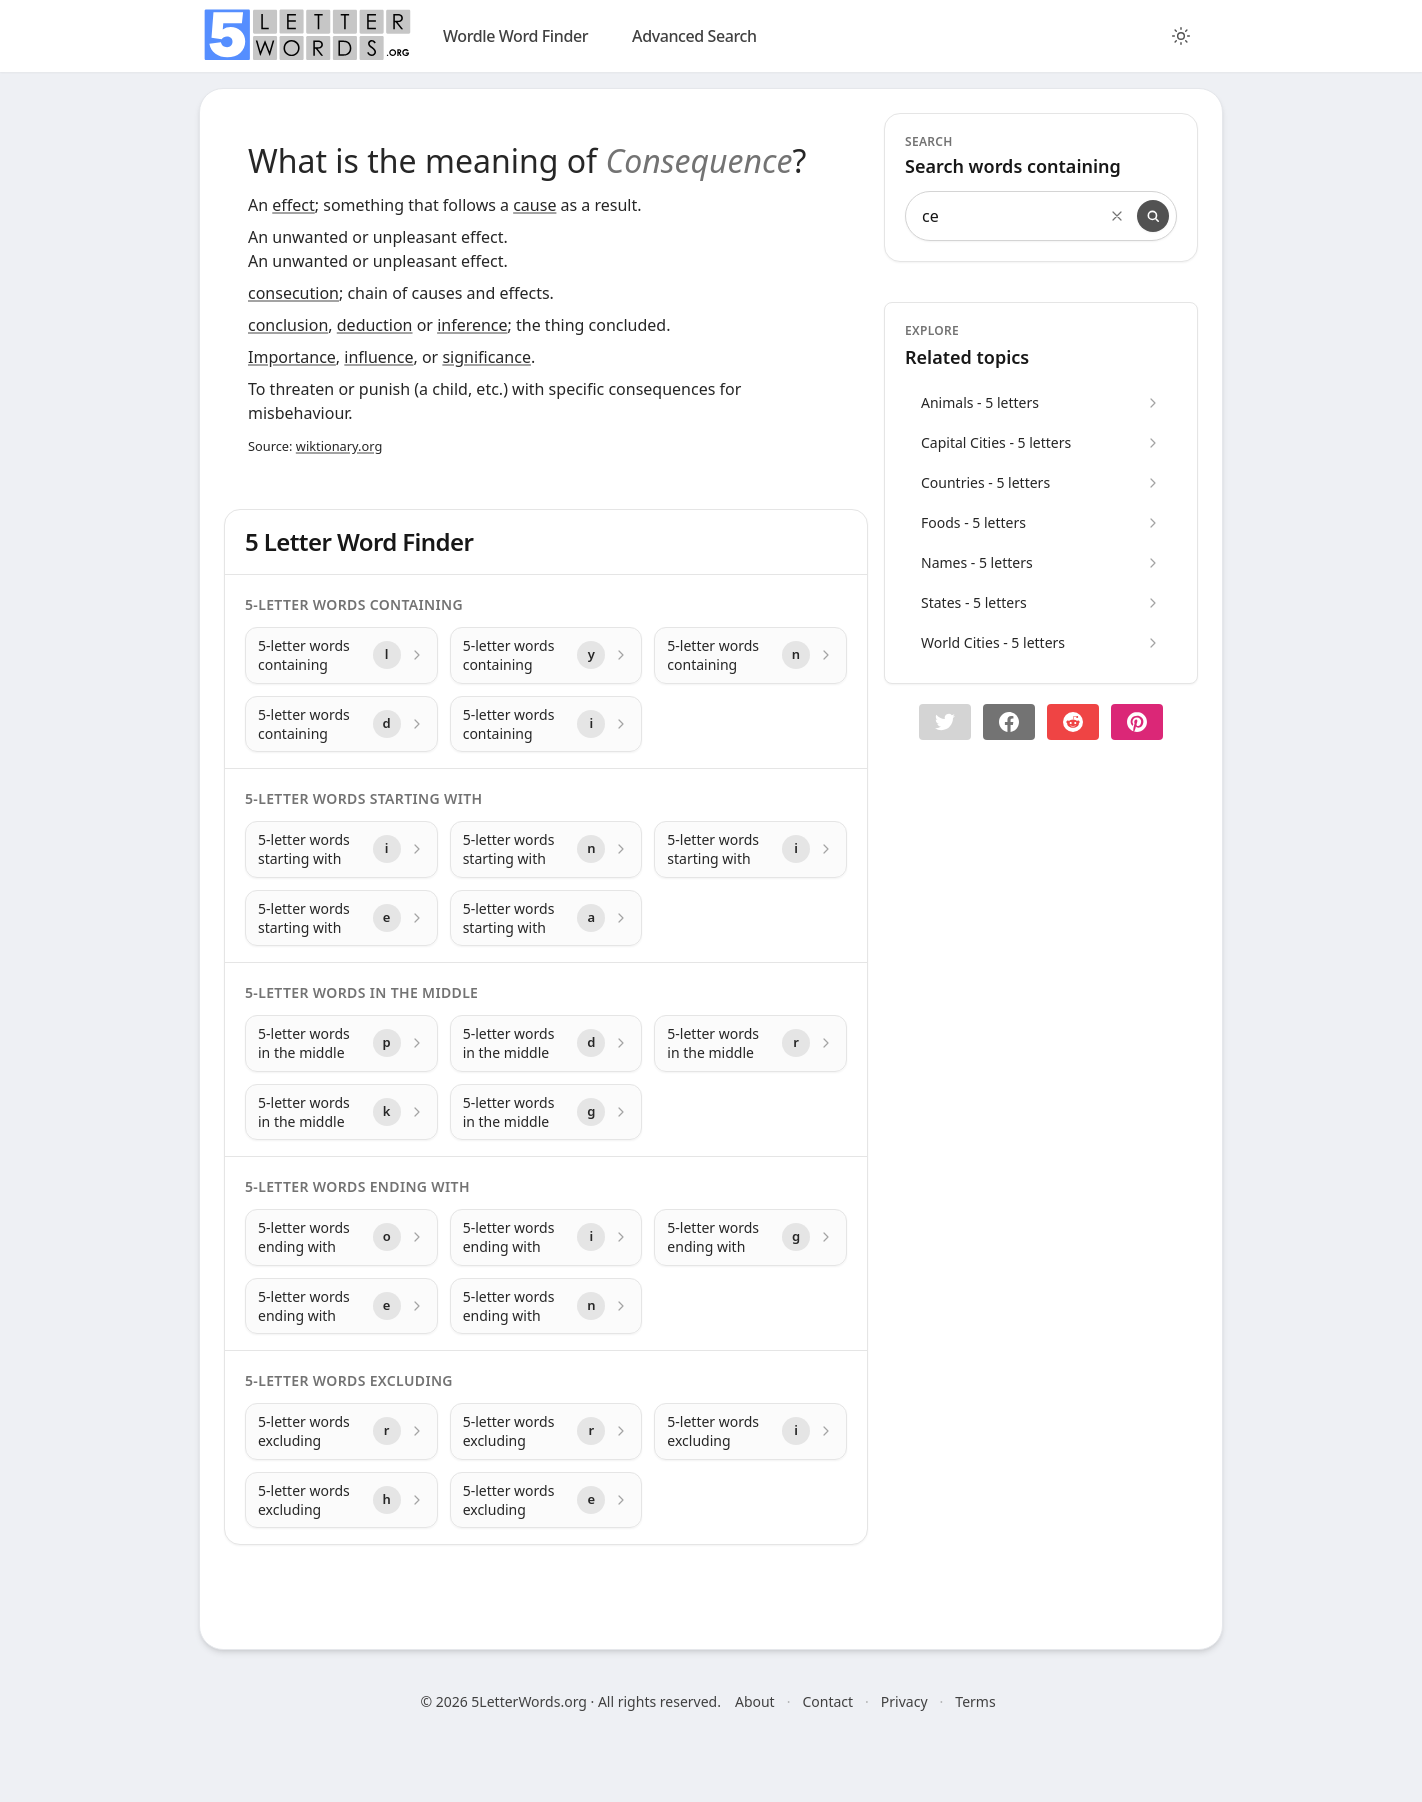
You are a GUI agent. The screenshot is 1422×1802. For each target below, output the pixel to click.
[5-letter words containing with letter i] (546, 724)
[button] (945, 722)
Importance (292, 357)
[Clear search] (1117, 216)
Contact (827, 1701)
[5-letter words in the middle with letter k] (341, 1112)
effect (293, 205)
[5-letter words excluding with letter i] (750, 1431)
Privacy (904, 1701)
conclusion (288, 325)
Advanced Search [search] (694, 36)
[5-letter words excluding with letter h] (341, 1500)
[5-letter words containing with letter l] (341, 655)
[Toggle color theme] (1181, 36)
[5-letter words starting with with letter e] (341, 918)
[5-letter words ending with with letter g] (750, 1237)
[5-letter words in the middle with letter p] (341, 1043)
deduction (375, 325)
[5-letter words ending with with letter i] (546, 1237)
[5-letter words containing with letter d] (341, 724)
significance (486, 357)
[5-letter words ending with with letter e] (341, 1306)
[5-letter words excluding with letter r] (341, 1431)
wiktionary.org (339, 446)
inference (472, 325)
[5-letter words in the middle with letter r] (750, 1043)
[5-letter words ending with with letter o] (341, 1237)
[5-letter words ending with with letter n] (546, 1306)
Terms (975, 1701)
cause (534, 205)
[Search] (1153, 216)
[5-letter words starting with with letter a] (546, 918)
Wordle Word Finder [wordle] (515, 36)
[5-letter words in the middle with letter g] (546, 1112)
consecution (293, 293)
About (755, 1701)
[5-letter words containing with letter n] (750, 655)
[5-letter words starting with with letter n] (546, 849)
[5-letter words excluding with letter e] (546, 1500)
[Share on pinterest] (1137, 722)
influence (378, 357)
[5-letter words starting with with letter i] (341, 849)
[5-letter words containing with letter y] (546, 655)
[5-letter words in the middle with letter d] (546, 1043)
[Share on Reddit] (1073, 722)
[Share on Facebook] (1009, 722)
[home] (307, 35)
